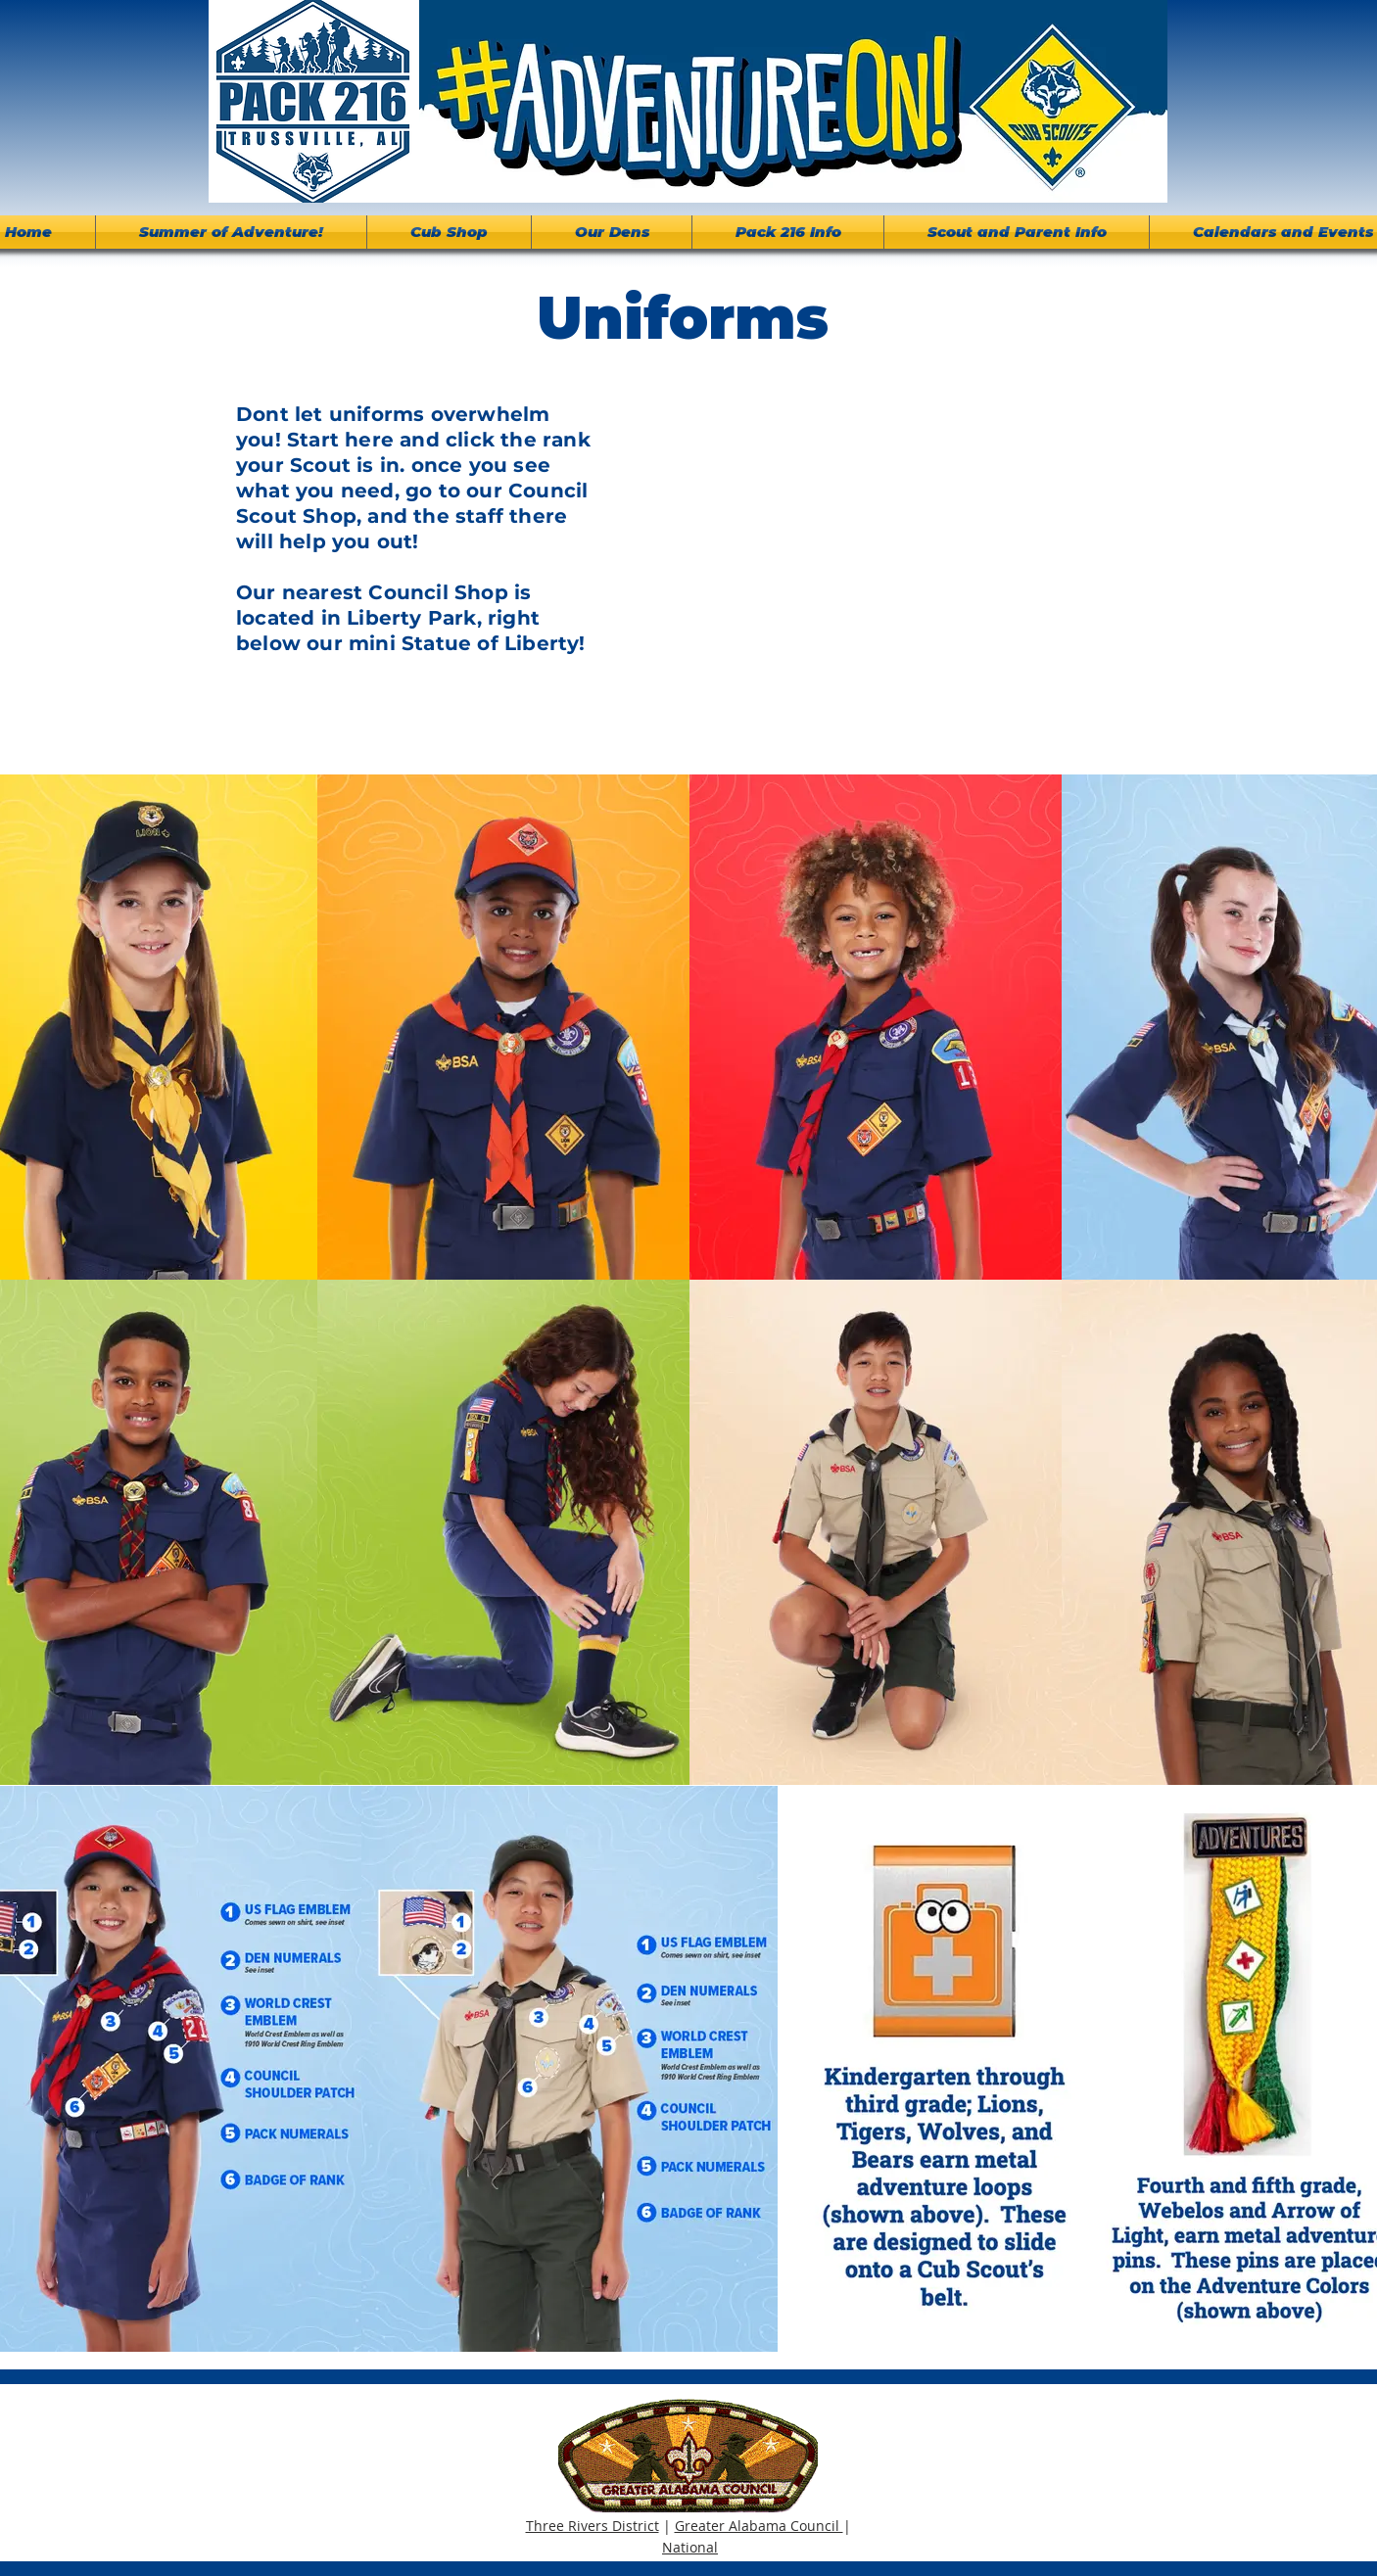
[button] (787, 232)
